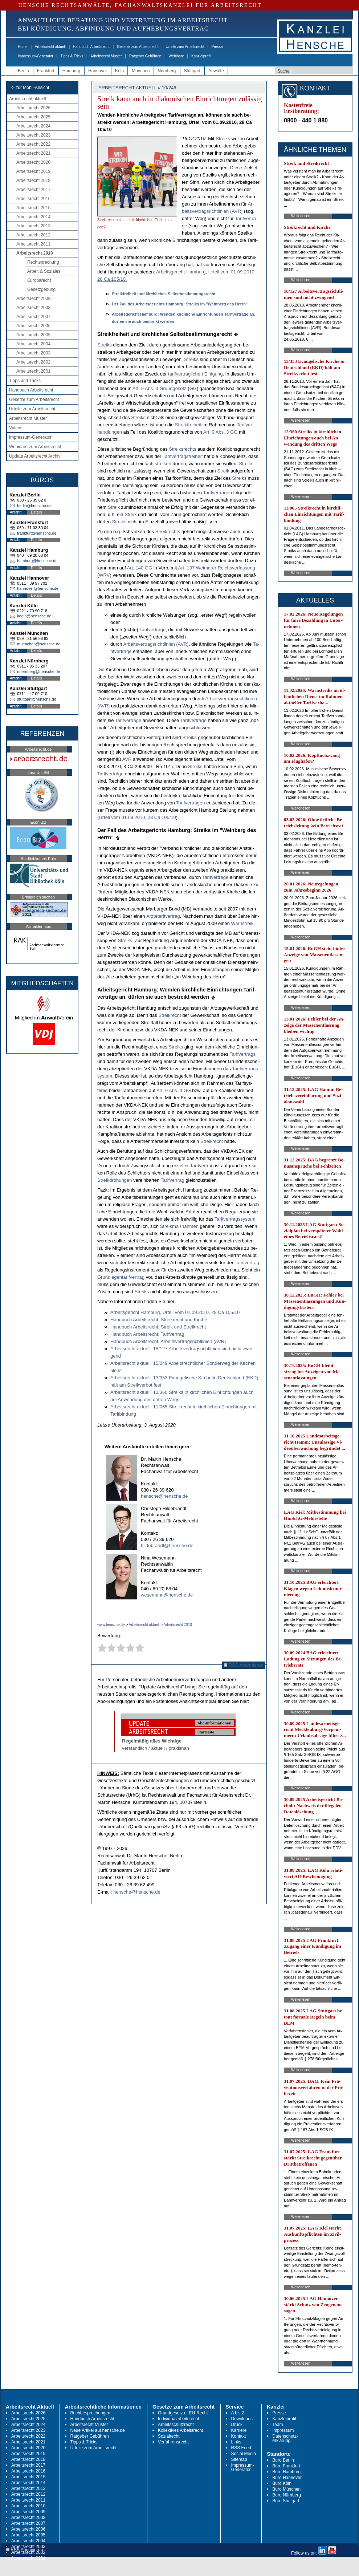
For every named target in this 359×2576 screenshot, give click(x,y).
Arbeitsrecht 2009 (33, 298)
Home (23, 47)
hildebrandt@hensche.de (167, 1545)
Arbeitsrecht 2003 (33, 353)
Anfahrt (15, 512)
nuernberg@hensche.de (38, 671)
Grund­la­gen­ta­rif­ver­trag (120, 1277)
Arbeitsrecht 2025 (33, 116)
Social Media (243, 2453)
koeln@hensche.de (34, 616)
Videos (15, 427)
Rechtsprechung (43, 262)
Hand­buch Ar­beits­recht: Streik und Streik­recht (158, 1327)
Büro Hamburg (286, 2471)
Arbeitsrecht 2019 (33, 171)
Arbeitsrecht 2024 (33, 126)
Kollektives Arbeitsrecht (180, 2430)
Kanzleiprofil (201, 56)
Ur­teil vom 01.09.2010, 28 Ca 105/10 (137, 817)
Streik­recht (169, 1015)
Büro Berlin (283, 2460)
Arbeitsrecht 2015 (33, 207)
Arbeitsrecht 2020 (33, 162)
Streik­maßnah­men (179, 1226)
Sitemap (239, 2459)
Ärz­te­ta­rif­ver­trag (163, 916)
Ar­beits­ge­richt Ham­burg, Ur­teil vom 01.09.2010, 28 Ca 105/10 (175, 1312)
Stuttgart (192, 70)
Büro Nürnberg (286, 2495)
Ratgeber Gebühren (145, 56)
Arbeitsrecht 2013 (33, 225)
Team (277, 2424)
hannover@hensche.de (37, 588)
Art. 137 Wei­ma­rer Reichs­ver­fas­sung (216, 568)
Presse (217, 47)
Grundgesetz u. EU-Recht (183, 2412)
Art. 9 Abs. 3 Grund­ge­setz (159, 388)
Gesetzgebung (41, 289)
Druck (236, 2424)
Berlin (23, 70)
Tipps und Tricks (25, 380)
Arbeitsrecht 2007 (33, 316)
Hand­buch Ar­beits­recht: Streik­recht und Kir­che (158, 1319)
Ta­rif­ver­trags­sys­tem (235, 1219)
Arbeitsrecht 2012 (33, 235)
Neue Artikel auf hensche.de (97, 2430)
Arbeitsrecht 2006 (33, 325)
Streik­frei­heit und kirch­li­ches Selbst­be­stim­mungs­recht (163, 294)
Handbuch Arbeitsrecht (91, 47)
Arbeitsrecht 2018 (33, 180)
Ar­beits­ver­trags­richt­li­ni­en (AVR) (155, 644)
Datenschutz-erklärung (285, 2438)
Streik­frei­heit (188, 424)
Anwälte (216, 70)
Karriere (239, 2430)
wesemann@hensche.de (167, 1595)
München (141, 70)
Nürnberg (167, 70)
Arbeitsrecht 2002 (33, 362)
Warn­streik (242, 923)
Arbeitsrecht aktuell (50, 47)
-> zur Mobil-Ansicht (30, 87)
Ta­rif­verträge (152, 629)
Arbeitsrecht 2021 (33, 153)
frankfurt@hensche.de (36, 533)
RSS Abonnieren (244, 1665)
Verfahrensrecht (173, 2442)
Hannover (97, 70)
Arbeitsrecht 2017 (33, 189)
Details (36, 512)
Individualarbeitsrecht (178, 2418)
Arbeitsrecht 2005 (33, 334)
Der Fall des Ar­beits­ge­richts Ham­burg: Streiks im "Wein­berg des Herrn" (180, 304)
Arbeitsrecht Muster (106, 56)
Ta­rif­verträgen (217, 492)
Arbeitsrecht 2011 (33, 244)
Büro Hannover (287, 2477)
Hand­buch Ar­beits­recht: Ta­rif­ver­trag (147, 1334)
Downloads (242, 2418)
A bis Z (238, 2412)
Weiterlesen (300, 216)
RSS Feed (241, 2447)
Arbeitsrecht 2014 (33, 216)
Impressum (283, 2430)
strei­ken (163, 463)
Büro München (286, 2489)
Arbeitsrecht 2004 (33, 343)
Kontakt (238, 2436)
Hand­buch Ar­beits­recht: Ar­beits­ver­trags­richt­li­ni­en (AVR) (168, 1341)
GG (193, 388)
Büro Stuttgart (285, 2500)
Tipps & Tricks (72, 56)
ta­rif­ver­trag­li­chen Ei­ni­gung (195, 374)
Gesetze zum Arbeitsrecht (138, 47)
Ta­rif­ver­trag (202, 1165)
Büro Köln (281, 2483)
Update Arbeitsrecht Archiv (34, 456)
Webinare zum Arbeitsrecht (35, 446)
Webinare (176, 56)
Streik (223, 471)
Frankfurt (45, 70)
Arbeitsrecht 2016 (33, 198)
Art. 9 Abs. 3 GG (220, 432)
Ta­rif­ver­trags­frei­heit (183, 456)
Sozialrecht (168, 2436)
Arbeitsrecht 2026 (33, 107)
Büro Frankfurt (286, 2466)
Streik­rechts (167, 531)
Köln (119, 70)
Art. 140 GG (139, 568)
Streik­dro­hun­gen (114, 1180)
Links (236, 2442)
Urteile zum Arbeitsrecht (185, 47)
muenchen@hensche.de (38, 644)
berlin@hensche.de (34, 505)
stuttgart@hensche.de (36, 699)
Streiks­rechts (182, 449)
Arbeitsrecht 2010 (34, 253)
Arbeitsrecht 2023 (33, 135)
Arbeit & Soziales (43, 271)
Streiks (223, 138)
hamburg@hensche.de (37, 561)
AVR (127, 759)
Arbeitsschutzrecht (176, 2424)
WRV (104, 575)
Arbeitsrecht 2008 (33, 307)
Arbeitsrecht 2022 (33, 144)
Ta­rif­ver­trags (242, 1054)
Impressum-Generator (35, 56)
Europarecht (39, 280)
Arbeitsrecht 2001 (33, 371)
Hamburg (71, 70)
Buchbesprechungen (90, 2412)
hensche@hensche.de (164, 1496)
